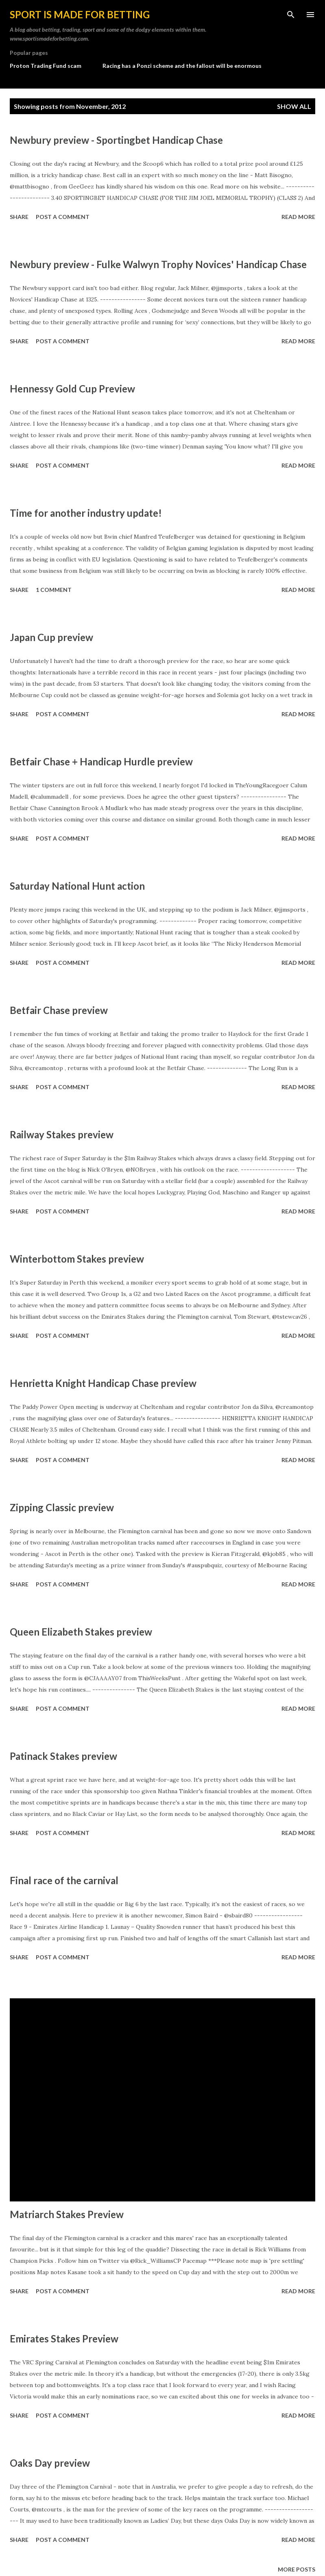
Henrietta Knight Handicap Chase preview (103, 1383)
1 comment (54, 589)
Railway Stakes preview (61, 1134)
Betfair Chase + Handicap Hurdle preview (101, 761)
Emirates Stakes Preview (64, 2338)
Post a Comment (62, 216)
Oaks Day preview (50, 2463)
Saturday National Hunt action (77, 886)
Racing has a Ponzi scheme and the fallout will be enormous (182, 65)
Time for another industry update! (86, 513)
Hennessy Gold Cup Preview (72, 388)
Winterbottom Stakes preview (77, 1259)
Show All (294, 106)
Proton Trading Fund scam (45, 65)
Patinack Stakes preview (63, 1756)
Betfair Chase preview (59, 1010)
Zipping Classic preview (62, 1507)
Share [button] (19, 216)
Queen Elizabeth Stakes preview (81, 1632)
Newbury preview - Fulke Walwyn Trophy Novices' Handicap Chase (158, 264)
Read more (298, 216)
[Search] (291, 14)
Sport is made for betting (80, 14)
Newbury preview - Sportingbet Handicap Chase (116, 140)
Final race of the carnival (64, 1880)
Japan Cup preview (51, 637)
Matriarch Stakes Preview (67, 2214)
